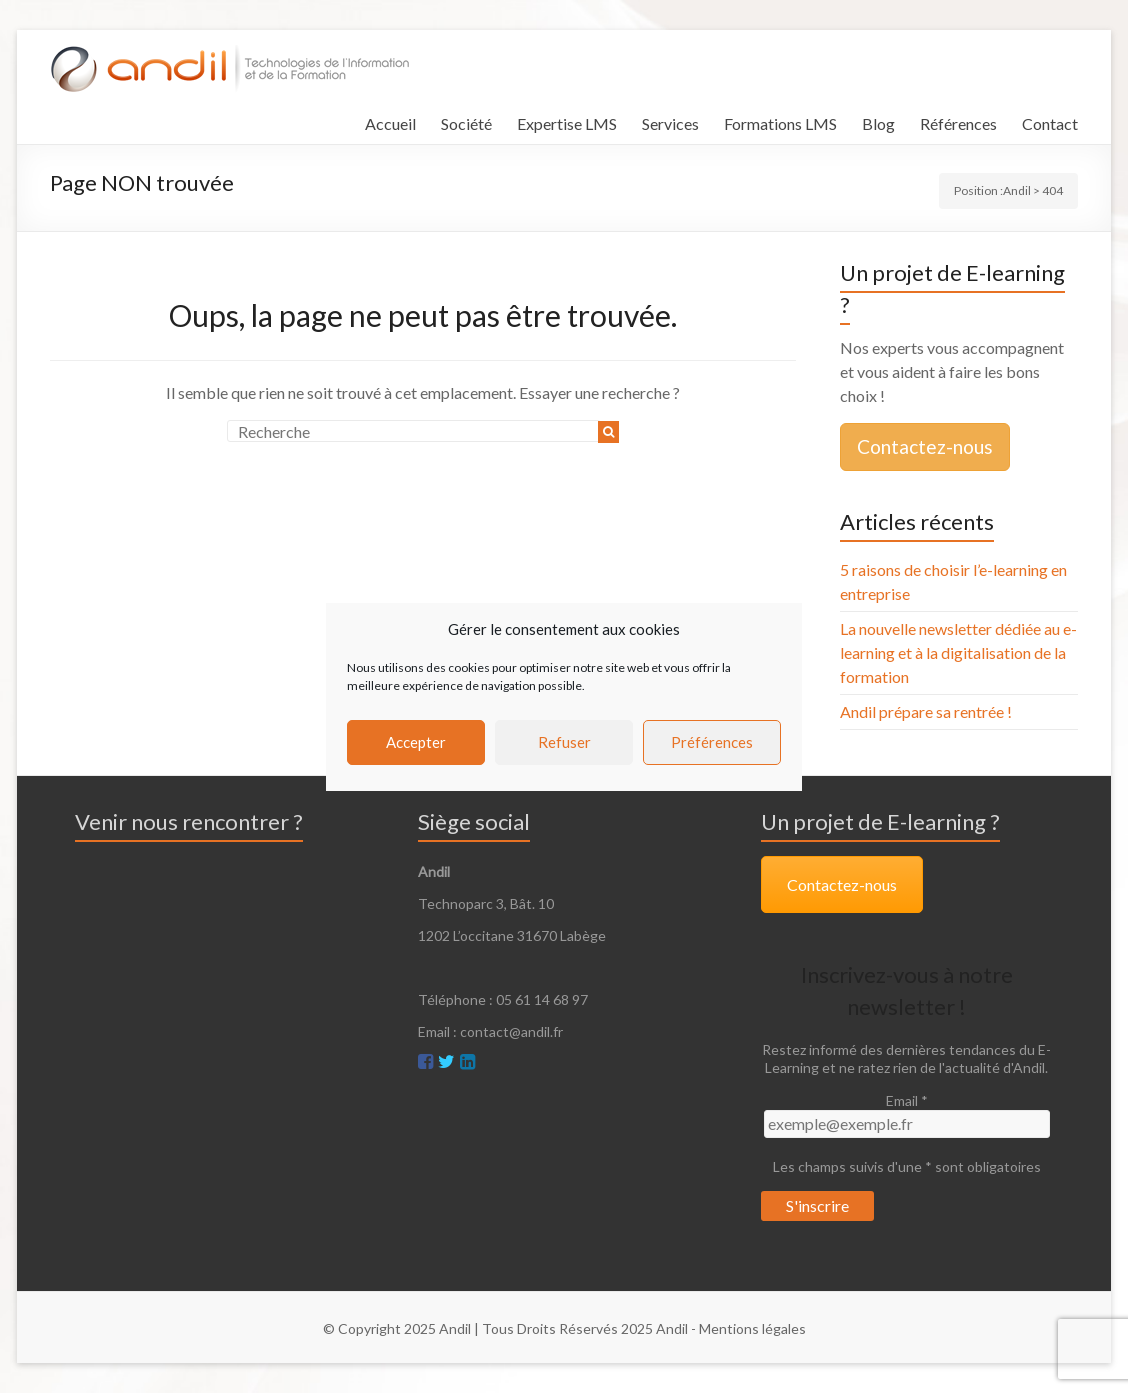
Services (670, 123)
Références (958, 123)
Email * (907, 1100)
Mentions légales (752, 1328)
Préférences (712, 742)
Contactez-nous (925, 446)
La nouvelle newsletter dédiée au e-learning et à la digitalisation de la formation (958, 652)
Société (466, 123)
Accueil (390, 123)
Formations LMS (780, 123)
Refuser (564, 742)
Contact (1050, 123)
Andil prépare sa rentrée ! (926, 711)
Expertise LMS (567, 123)
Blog (878, 123)
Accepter (416, 742)
